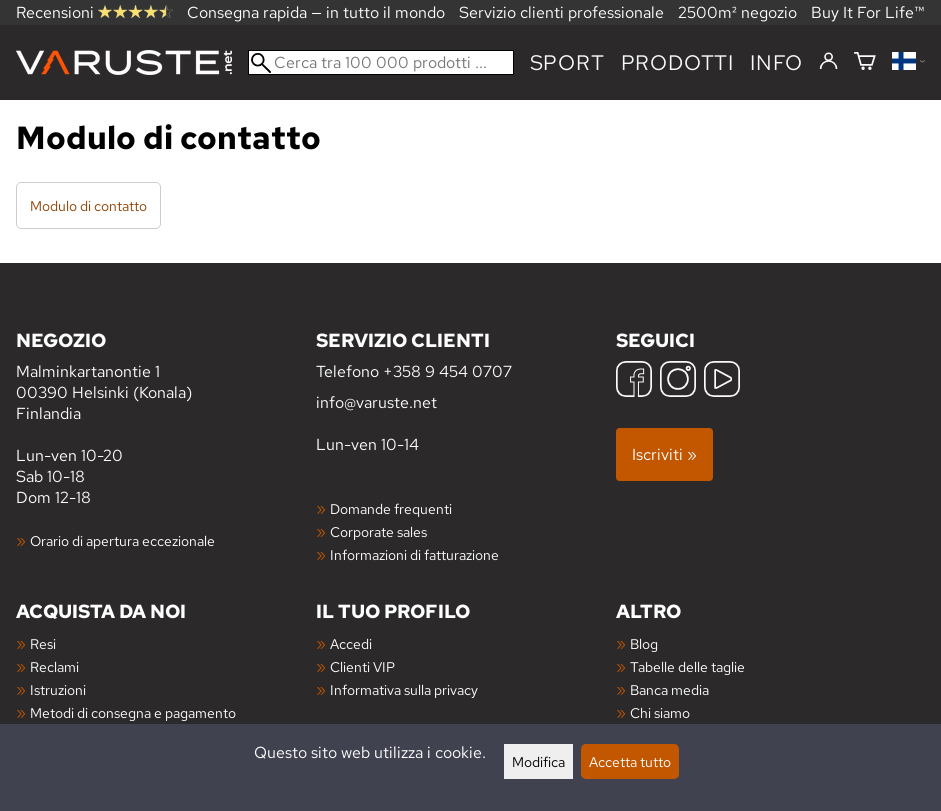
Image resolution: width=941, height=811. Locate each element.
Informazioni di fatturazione (414, 554)
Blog (644, 643)
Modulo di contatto (88, 205)
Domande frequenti (391, 508)
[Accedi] (828, 62)
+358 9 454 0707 (447, 371)
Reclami (54, 666)
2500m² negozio (737, 12)
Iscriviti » (664, 454)
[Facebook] (634, 381)
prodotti (677, 62)
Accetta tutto (630, 761)
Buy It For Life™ (868, 12)
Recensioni (94, 12)
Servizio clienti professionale (561, 12)
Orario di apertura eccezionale (122, 540)
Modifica (538, 761)
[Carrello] (865, 62)
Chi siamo (660, 712)
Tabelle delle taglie (687, 666)
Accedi (351, 643)
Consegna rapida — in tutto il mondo (316, 12)
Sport (567, 62)
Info (776, 62)
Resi (43, 643)
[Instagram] (678, 381)
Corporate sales (378, 531)
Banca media (669, 689)
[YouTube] (722, 381)
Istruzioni (58, 689)
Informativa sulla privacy (404, 689)
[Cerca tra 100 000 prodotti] (381, 62)
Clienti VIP (362, 666)
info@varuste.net (376, 402)
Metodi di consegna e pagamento (133, 712)
